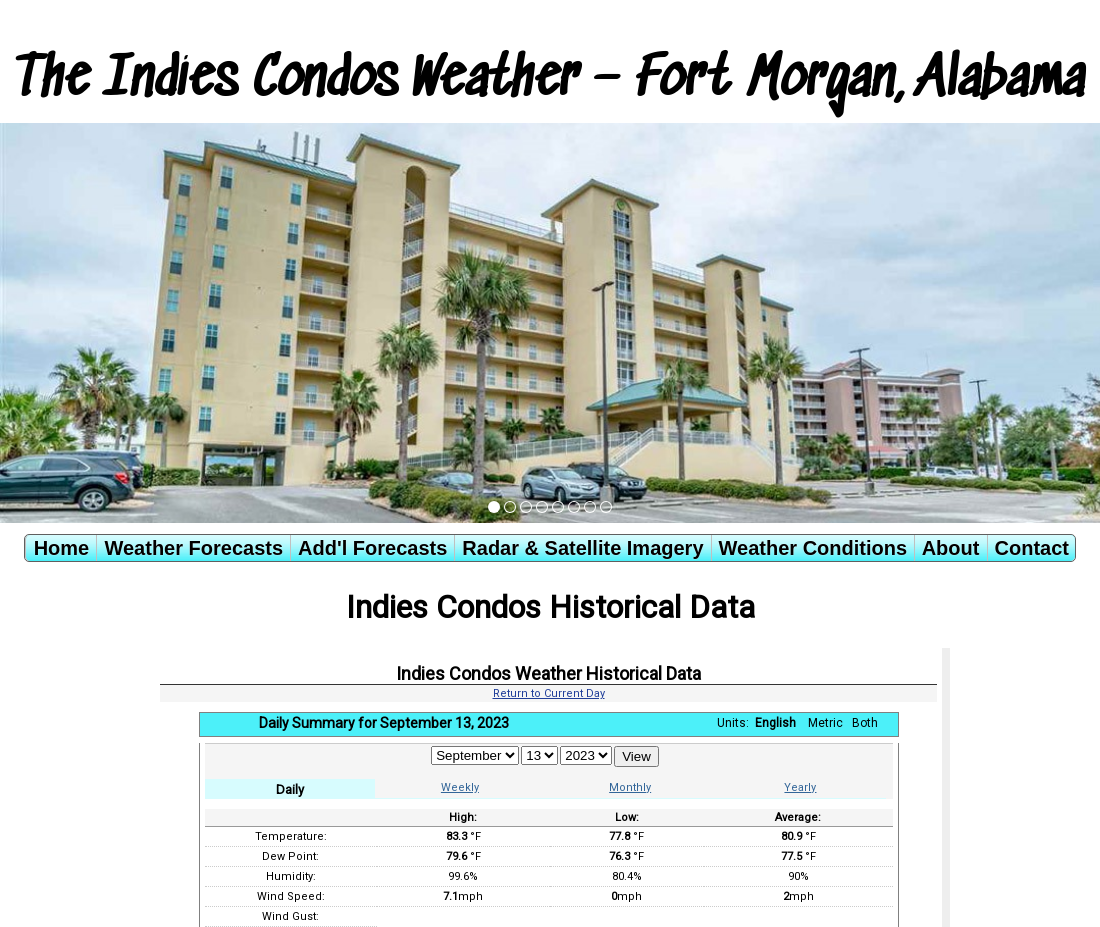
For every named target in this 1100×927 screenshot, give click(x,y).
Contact (1032, 548)
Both (865, 723)
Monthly (630, 787)
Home (62, 548)
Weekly (460, 787)
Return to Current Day (549, 693)
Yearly (800, 787)
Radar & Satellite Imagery (582, 548)
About (951, 548)
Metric (825, 723)
